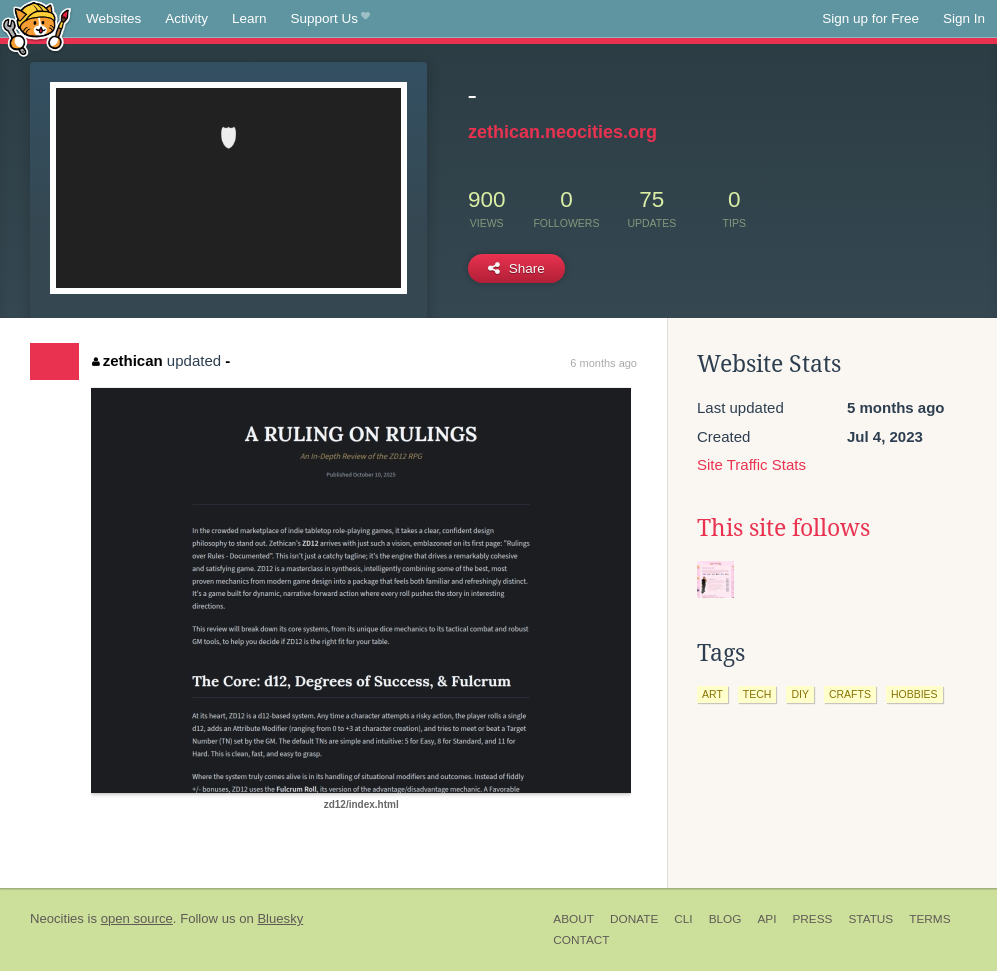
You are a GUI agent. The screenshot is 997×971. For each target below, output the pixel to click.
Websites (113, 18)
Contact (581, 940)
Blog (725, 919)
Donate (634, 919)
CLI (683, 919)
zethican (127, 360)
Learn (249, 18)
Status (870, 919)
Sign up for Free (870, 18)
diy (800, 694)
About (573, 919)
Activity (186, 18)
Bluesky (280, 918)
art (712, 694)
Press (812, 919)
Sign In (964, 18)
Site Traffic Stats (751, 464)
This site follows (783, 528)
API (766, 919)
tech (757, 694)
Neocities (57, 918)
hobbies (914, 694)
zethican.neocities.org (562, 132)
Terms (929, 919)
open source (137, 918)
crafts (850, 694)
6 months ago (603, 363)
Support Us (330, 19)
